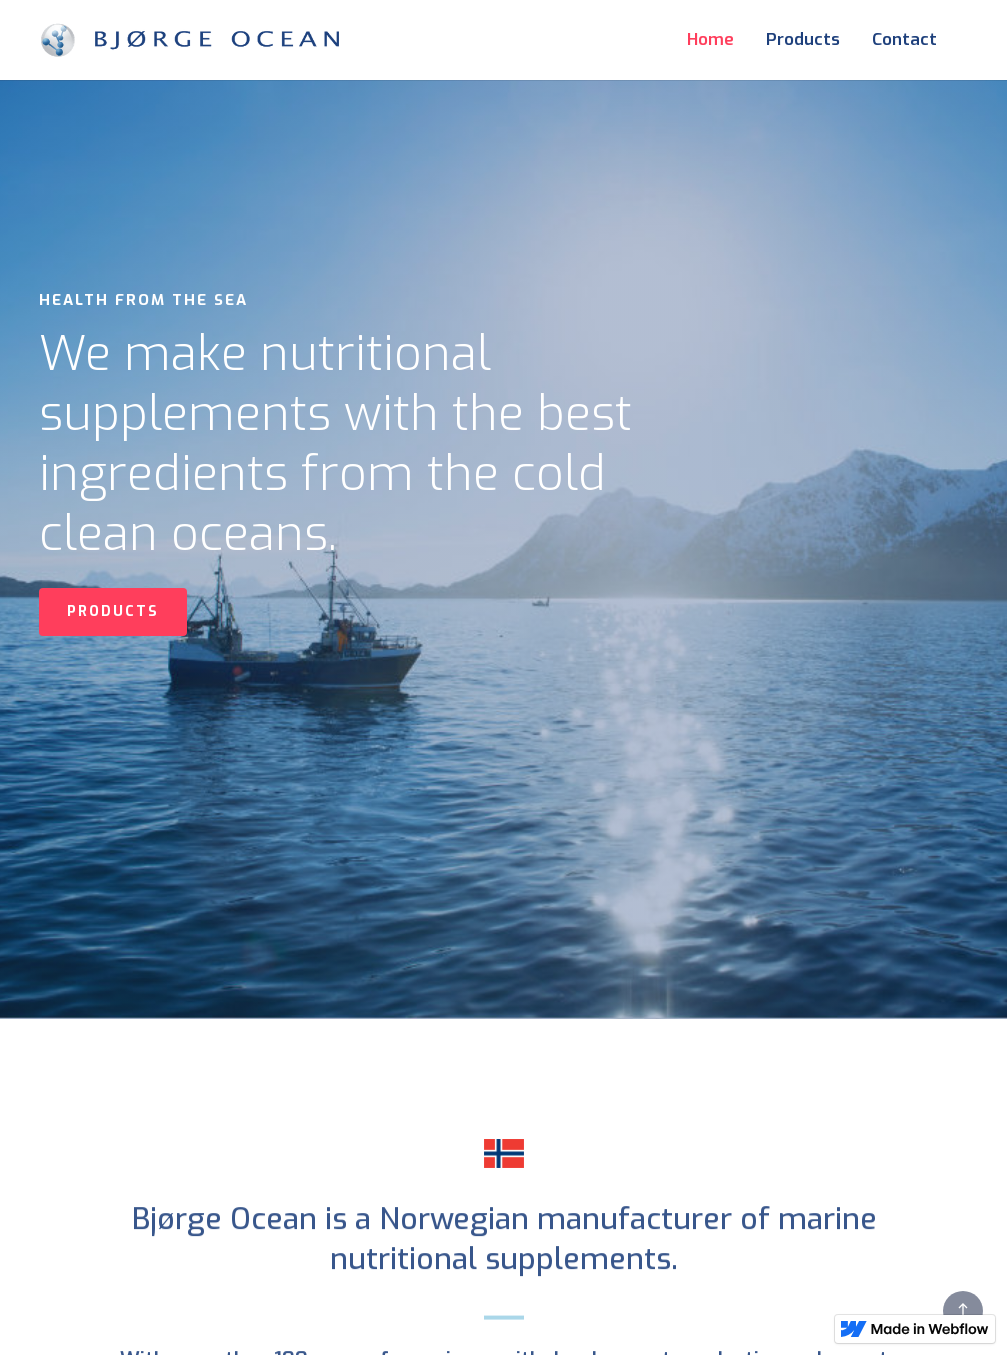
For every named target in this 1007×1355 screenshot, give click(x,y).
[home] (189, 40)
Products (803, 39)
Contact (904, 39)
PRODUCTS (113, 611)
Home (710, 39)
